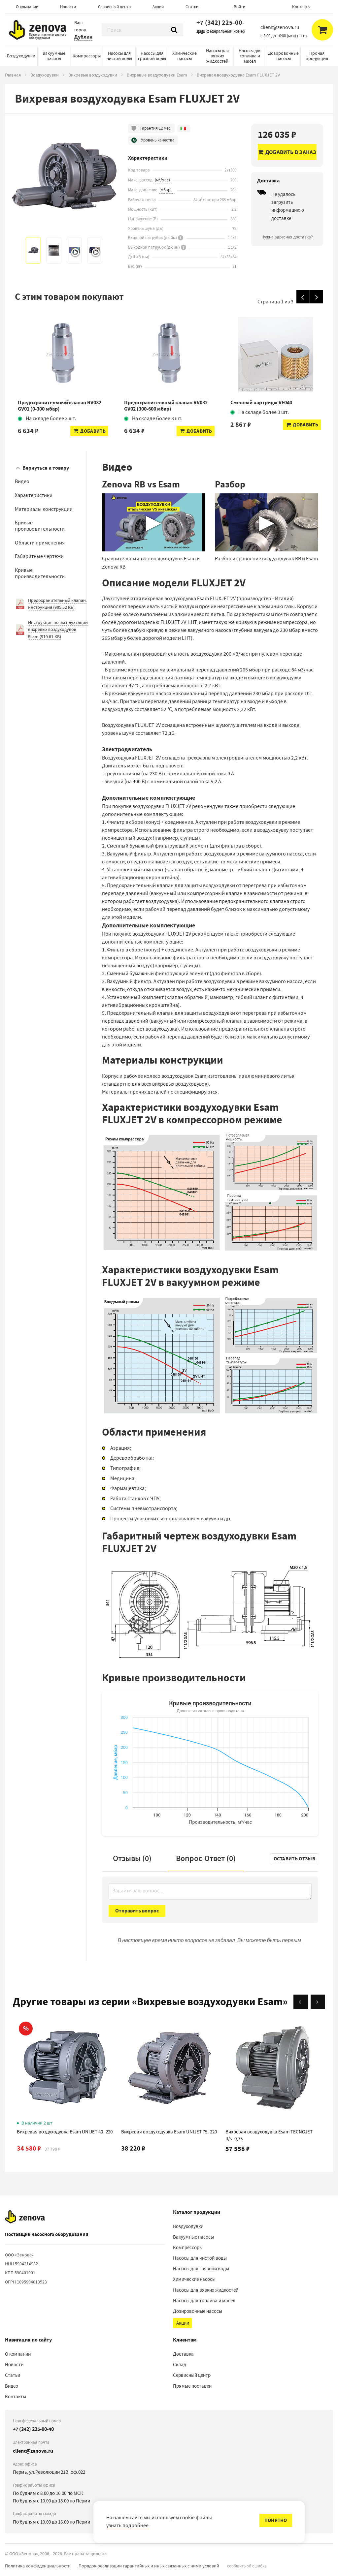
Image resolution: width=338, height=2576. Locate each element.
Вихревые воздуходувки (92, 75)
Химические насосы (184, 55)
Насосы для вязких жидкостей (217, 55)
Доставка (183, 2354)
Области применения (40, 543)
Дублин (83, 36)
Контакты (301, 7)
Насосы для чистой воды (119, 55)
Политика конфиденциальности (38, 2566)
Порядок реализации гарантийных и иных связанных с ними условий (149, 2566)
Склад (179, 2364)
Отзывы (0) (132, 1858)
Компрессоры (87, 56)
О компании (27, 7)
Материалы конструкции (44, 509)
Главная (13, 75)
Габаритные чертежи (39, 556)
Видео (22, 481)
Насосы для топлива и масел (250, 55)
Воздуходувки (21, 56)
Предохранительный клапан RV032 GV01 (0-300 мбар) (59, 405)
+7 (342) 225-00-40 (220, 27)
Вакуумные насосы (54, 55)
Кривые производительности (40, 525)
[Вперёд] (318, 2002)
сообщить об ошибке (246, 2566)
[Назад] (303, 296)
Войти (239, 7)
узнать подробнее (127, 2525)
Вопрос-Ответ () (206, 1858)
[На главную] (25, 2217)
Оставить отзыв (294, 1858)
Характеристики (33, 495)
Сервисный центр (114, 7)
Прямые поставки (192, 2386)
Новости (68, 7)
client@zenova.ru (33, 2450)
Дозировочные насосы (283, 55)
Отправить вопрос (137, 1910)
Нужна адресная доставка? (287, 237)
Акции (158, 7)
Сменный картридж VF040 (261, 402)
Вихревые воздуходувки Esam (157, 75)
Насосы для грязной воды (152, 55)
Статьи (192, 7)
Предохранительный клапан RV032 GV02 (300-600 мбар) (166, 405)
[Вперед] (316, 296)
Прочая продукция (317, 55)
